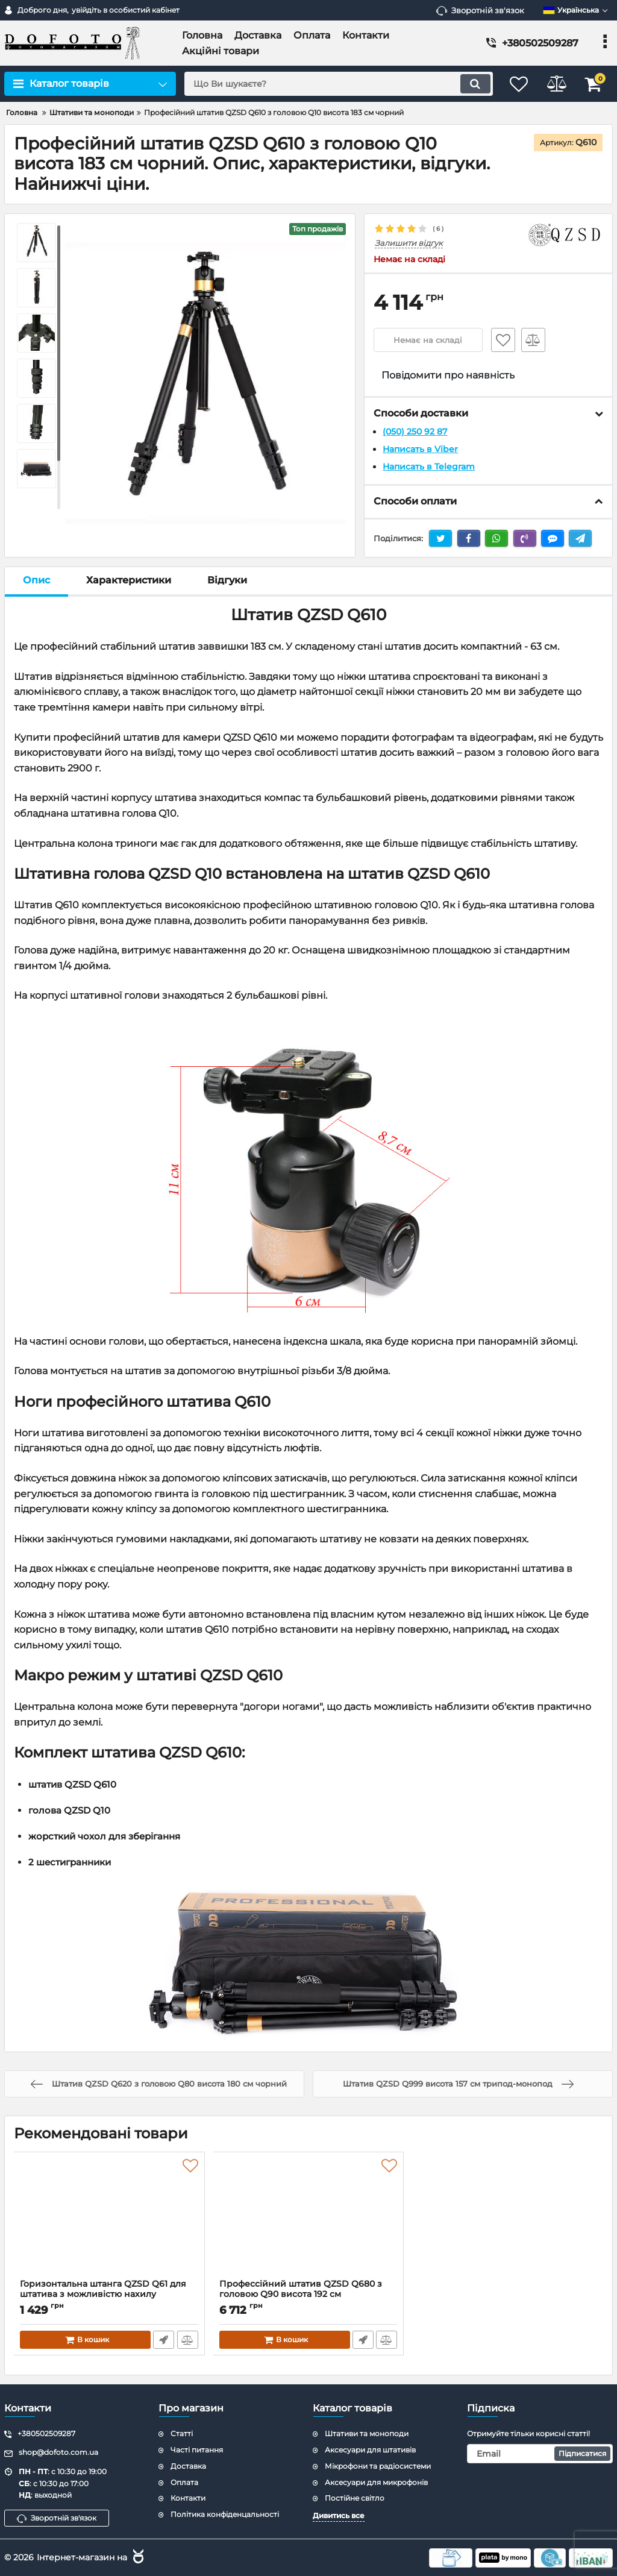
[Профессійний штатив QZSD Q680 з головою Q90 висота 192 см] (309, 2218)
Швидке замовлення (163, 2339)
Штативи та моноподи (367, 2432)
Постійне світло (354, 2497)
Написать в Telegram (429, 465)
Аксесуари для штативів (370, 2449)
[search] (331, 84)
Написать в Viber (420, 449)
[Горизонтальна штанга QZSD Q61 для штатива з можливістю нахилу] (109, 2218)
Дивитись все (339, 2514)
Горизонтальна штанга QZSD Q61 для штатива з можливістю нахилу (109, 2294)
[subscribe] (540, 2453)
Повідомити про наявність (448, 375)
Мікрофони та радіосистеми (378, 2465)
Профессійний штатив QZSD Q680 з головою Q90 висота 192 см (309, 2294)
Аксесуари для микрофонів (376, 2481)
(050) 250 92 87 (415, 432)
